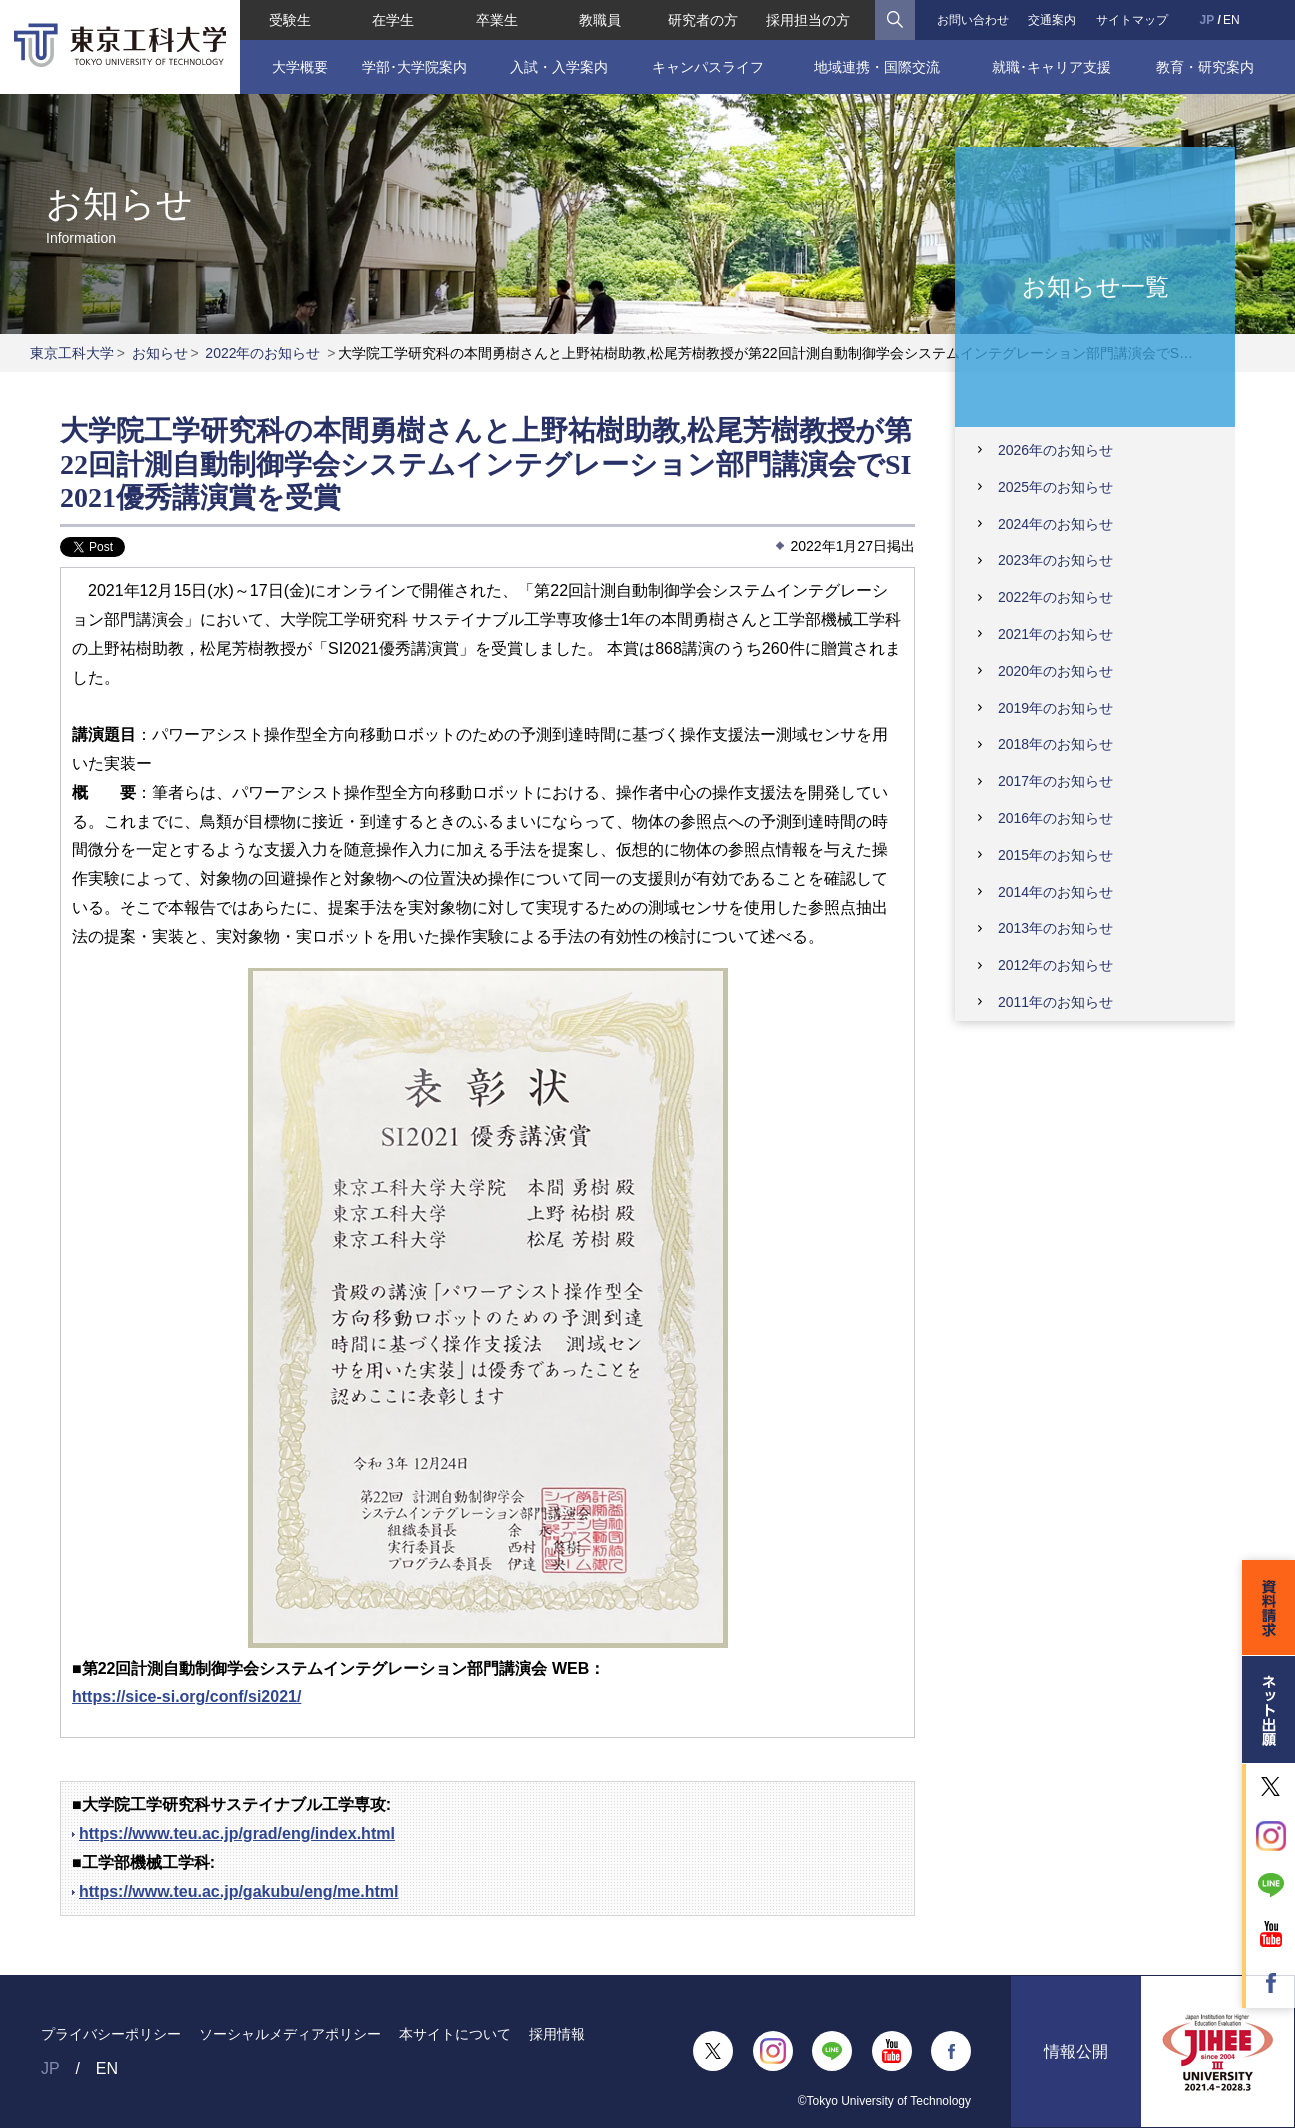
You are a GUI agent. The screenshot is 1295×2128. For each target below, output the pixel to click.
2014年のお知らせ (1055, 892)
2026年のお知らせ (1055, 450)
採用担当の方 (808, 20)
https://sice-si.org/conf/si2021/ (186, 1696)
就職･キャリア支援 (1051, 67)
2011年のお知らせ (1055, 1002)
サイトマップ (1132, 20)
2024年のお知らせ (1055, 524)
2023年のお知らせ (1055, 560)
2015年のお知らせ (1055, 855)
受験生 (290, 20)
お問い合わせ (973, 20)
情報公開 (1076, 2051)
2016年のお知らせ (1055, 818)
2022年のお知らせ (262, 353)
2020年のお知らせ (1055, 671)
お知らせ (160, 353)
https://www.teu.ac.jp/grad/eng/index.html (237, 1833)
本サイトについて (455, 2034)
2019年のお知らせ (1055, 708)
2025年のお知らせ (1055, 487)
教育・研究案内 (1205, 67)
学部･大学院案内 (414, 67)
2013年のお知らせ (1055, 928)
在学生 (393, 20)
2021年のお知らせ (1055, 634)
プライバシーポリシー (111, 2034)
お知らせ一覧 (1095, 285)
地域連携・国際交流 (877, 67)
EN (1231, 20)
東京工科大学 (72, 353)
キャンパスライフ (708, 67)
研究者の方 (703, 20)
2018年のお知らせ (1055, 744)
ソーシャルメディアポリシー (290, 2034)
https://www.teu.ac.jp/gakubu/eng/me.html (238, 1891)
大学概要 (300, 67)
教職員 (600, 20)
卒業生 (497, 20)
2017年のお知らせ (1055, 781)
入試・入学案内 (559, 67)
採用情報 (557, 2034)
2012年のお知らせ (1055, 965)
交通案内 (1052, 20)
